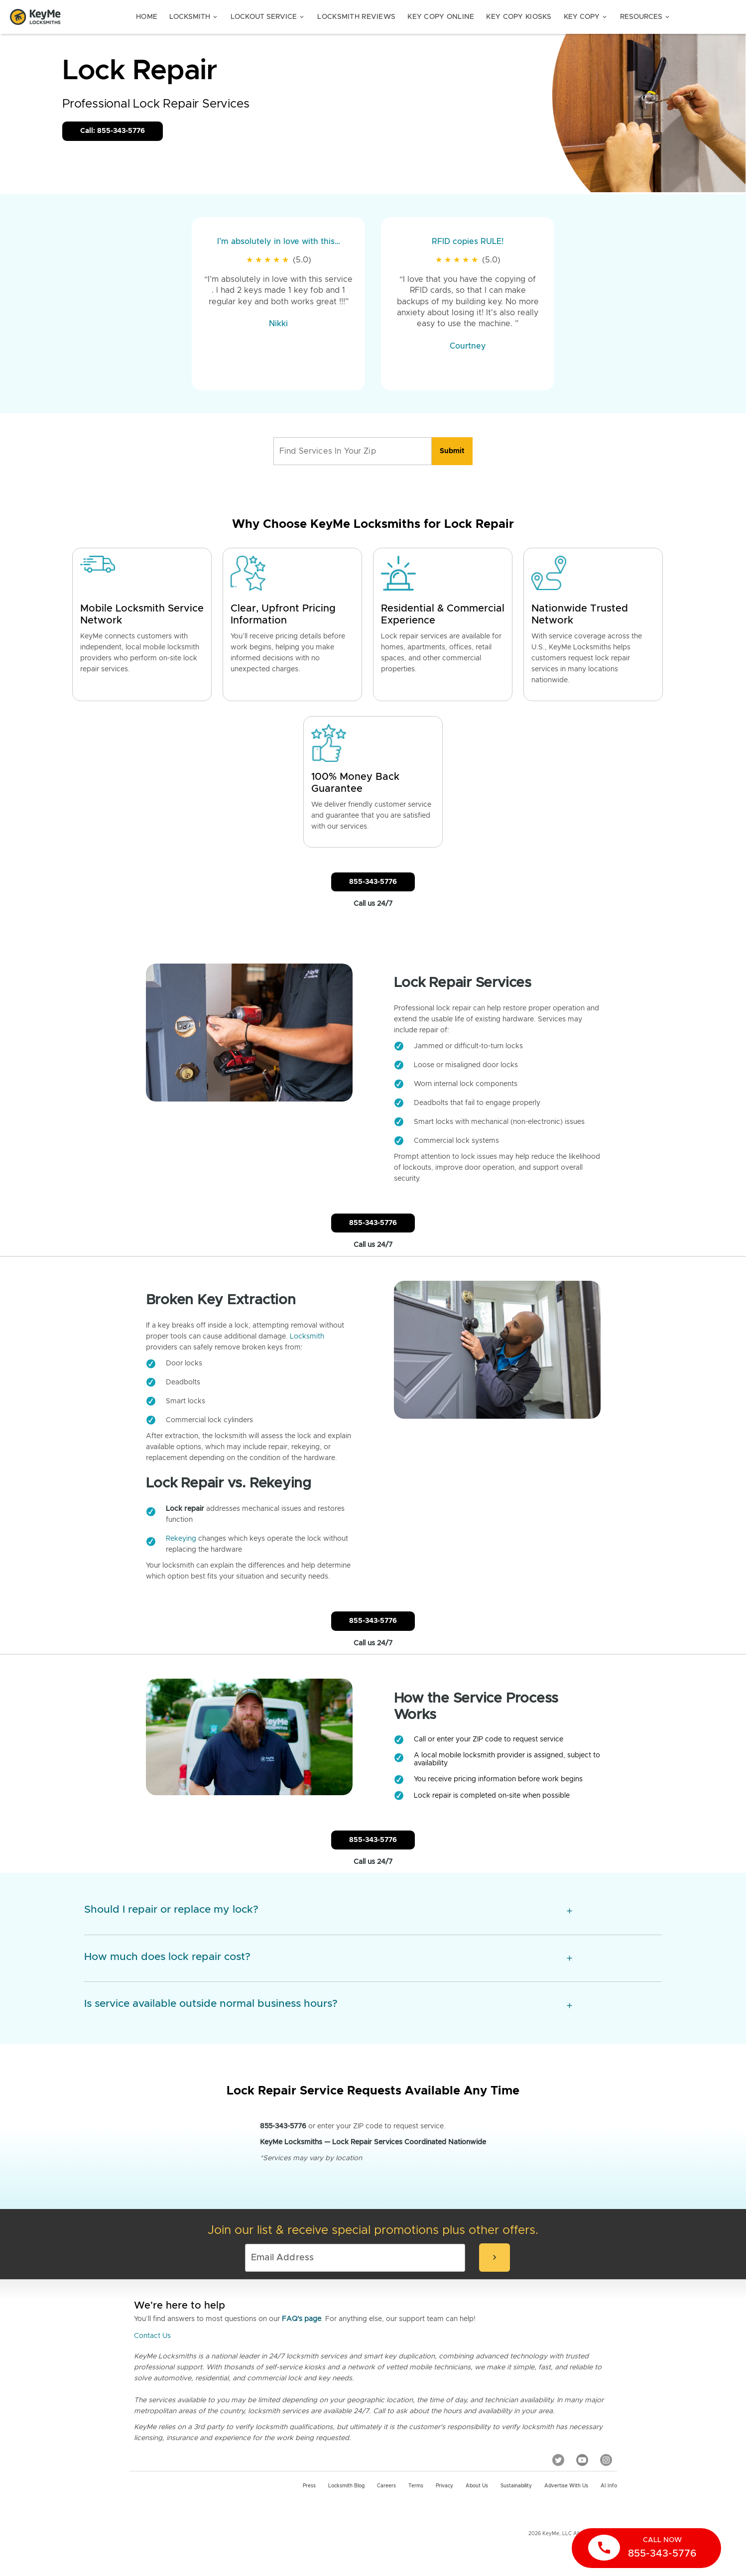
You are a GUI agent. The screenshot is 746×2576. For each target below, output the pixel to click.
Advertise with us (566, 2485)
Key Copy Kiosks (518, 16)
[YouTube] (582, 2459)
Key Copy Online (440, 16)
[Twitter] (558, 2459)
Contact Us (152, 2335)
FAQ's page (301, 2319)
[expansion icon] (569, 1911)
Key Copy (586, 16)
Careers (386, 2485)
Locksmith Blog (346, 2485)
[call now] (646, 2548)
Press (309, 2485)
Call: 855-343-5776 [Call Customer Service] (112, 130)
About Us (477, 2485)
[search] (452, 451)
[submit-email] (494, 2257)
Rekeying (181, 1538)
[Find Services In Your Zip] (352, 451)
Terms (415, 2485)
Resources (645, 16)
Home (146, 16)
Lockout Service (268, 16)
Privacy (444, 2485)
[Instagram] (606, 2459)
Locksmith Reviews (356, 16)
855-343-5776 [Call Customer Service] (373, 881)
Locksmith (194, 16)
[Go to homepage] (35, 17)
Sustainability (516, 2485)
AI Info (609, 2485)
